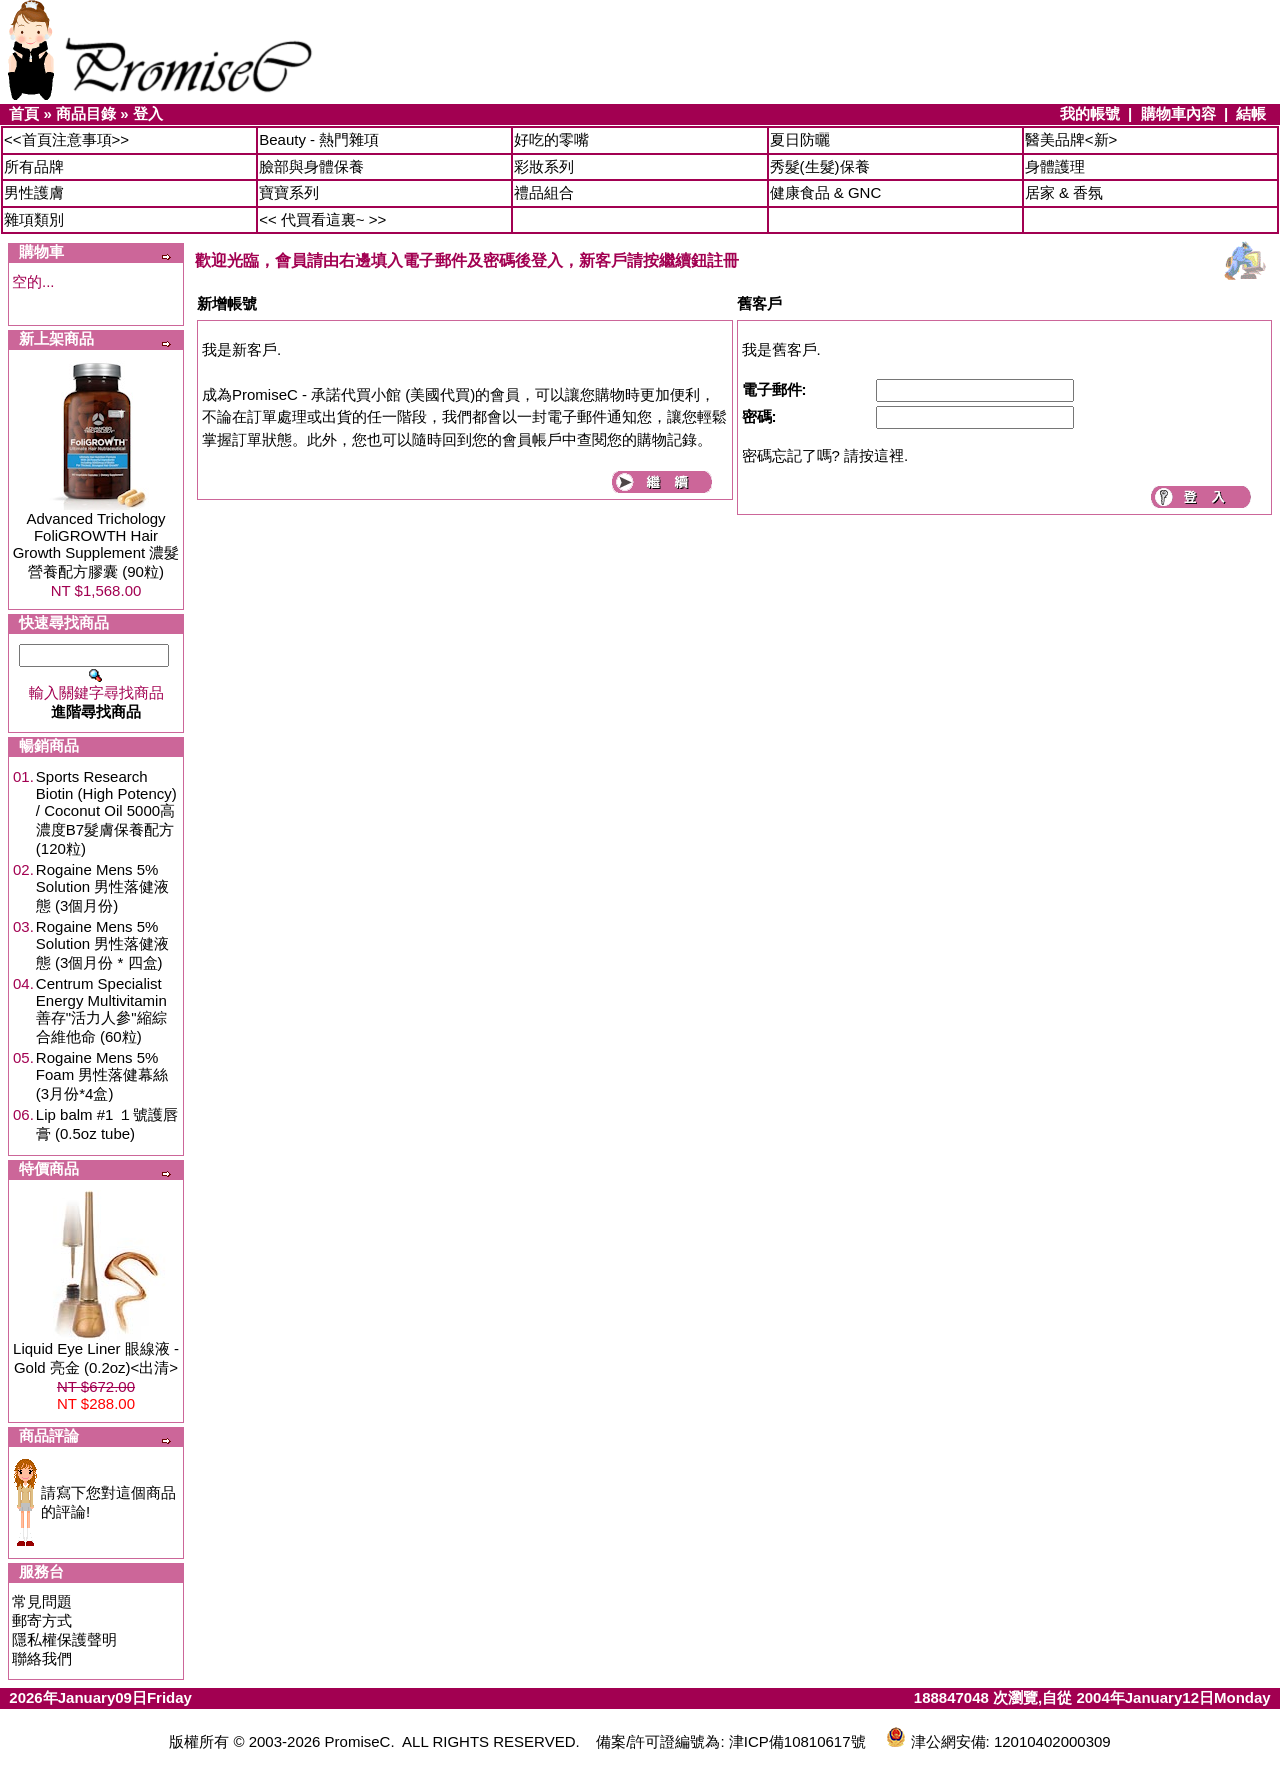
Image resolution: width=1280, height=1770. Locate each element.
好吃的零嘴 (551, 139)
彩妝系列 (544, 166)
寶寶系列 (289, 192)
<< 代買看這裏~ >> (322, 219)
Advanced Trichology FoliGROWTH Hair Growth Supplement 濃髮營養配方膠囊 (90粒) (96, 545)
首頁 (24, 113)
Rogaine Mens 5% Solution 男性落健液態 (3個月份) (102, 887)
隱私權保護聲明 (64, 1639)
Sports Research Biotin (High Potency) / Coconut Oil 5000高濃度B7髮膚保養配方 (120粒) (106, 812)
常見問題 (42, 1601)
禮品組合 (544, 192)
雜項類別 (34, 219)
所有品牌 (34, 166)
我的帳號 (1090, 113)
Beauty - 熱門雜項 (319, 139)
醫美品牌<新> (1071, 139)
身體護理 (1055, 166)
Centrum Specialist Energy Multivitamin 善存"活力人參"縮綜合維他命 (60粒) (101, 1010)
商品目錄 (86, 113)
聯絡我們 (42, 1658)
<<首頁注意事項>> (66, 139)
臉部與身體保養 (311, 166)
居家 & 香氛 (1064, 192)
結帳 (1251, 113)
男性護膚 (34, 192)
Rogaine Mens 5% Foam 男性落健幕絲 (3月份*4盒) (102, 1075)
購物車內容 (1178, 113)
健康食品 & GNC (826, 192)
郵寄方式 (42, 1620)
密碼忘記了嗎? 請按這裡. (825, 455)
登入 (148, 113)
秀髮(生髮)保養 (820, 166)
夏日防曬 (800, 139)
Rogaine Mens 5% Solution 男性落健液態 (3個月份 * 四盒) (102, 944)
